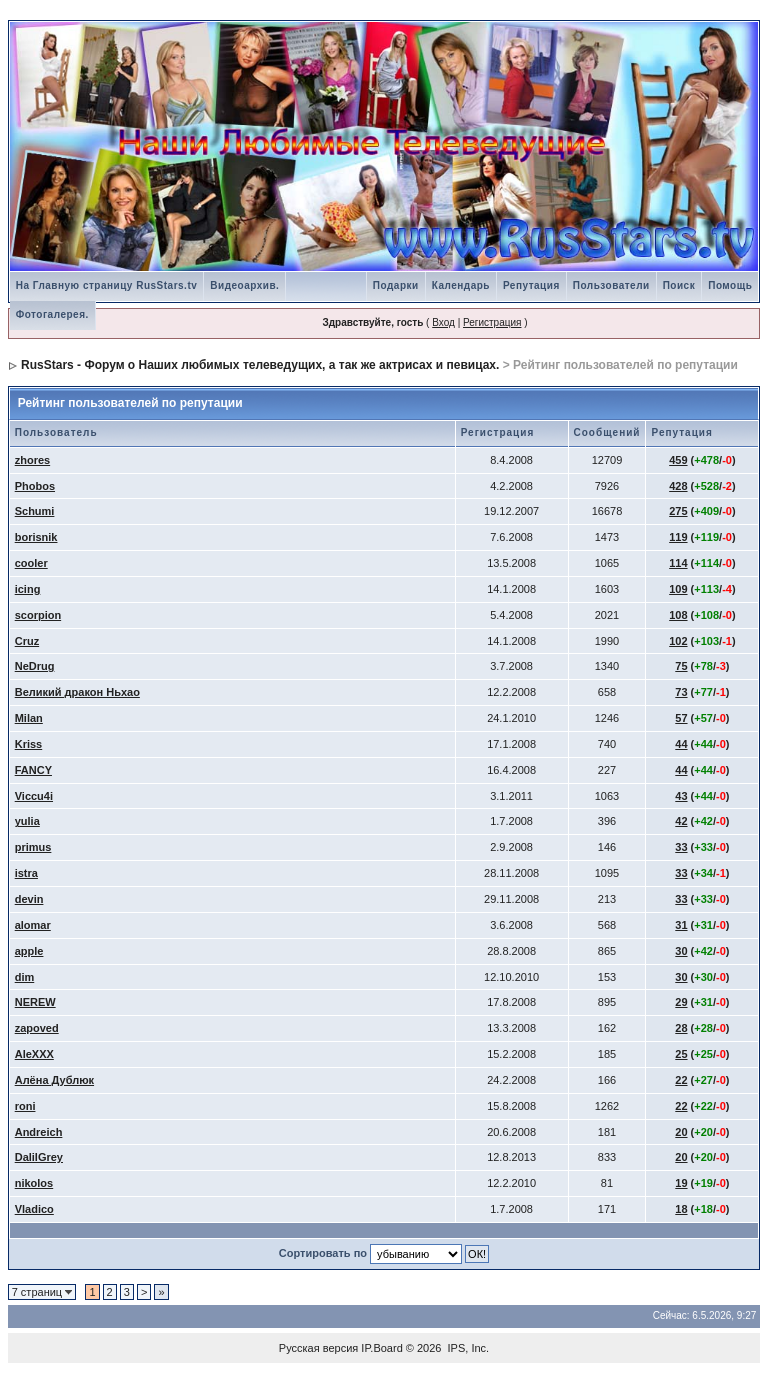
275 (678, 511)
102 (678, 641)
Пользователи (611, 285)
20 (681, 1132)
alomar (33, 925)
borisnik (36, 537)
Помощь (730, 285)
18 (681, 1209)
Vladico (34, 1209)
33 (681, 847)
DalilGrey (39, 1157)
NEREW (35, 1002)
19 (681, 1183)
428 (678, 486)
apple (29, 951)
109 (678, 589)
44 (681, 744)
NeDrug (35, 666)
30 (681, 951)
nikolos (34, 1183)
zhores (32, 460)
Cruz (27, 641)
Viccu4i (34, 796)
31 (681, 925)
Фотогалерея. (52, 314)
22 (681, 1080)
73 (681, 692)
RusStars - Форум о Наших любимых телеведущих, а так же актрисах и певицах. (260, 365)
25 (681, 1054)
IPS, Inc (467, 1348)
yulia (27, 821)
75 (681, 666)
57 (681, 718)
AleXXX (34, 1054)
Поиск (679, 285)
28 (681, 1028)
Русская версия (318, 1348)
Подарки (396, 285)
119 (678, 537)
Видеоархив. (244, 285)
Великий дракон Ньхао (77, 692)
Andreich (39, 1132)
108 (678, 615)
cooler (31, 563)
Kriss (29, 744)
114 (678, 563)
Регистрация (492, 322)
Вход (443, 322)
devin (29, 899)
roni (25, 1106)
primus (33, 847)
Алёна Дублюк (54, 1080)
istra (26, 873)
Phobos (35, 486)
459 (678, 460)
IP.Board (381, 1348)
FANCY (33, 770)
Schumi (35, 511)
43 (681, 796)
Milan (29, 718)
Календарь (461, 285)
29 (681, 1002)
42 (681, 821)
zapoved (37, 1028)
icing (28, 589)
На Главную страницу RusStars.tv (107, 285)
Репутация (531, 285)
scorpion (38, 615)
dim (25, 977)
